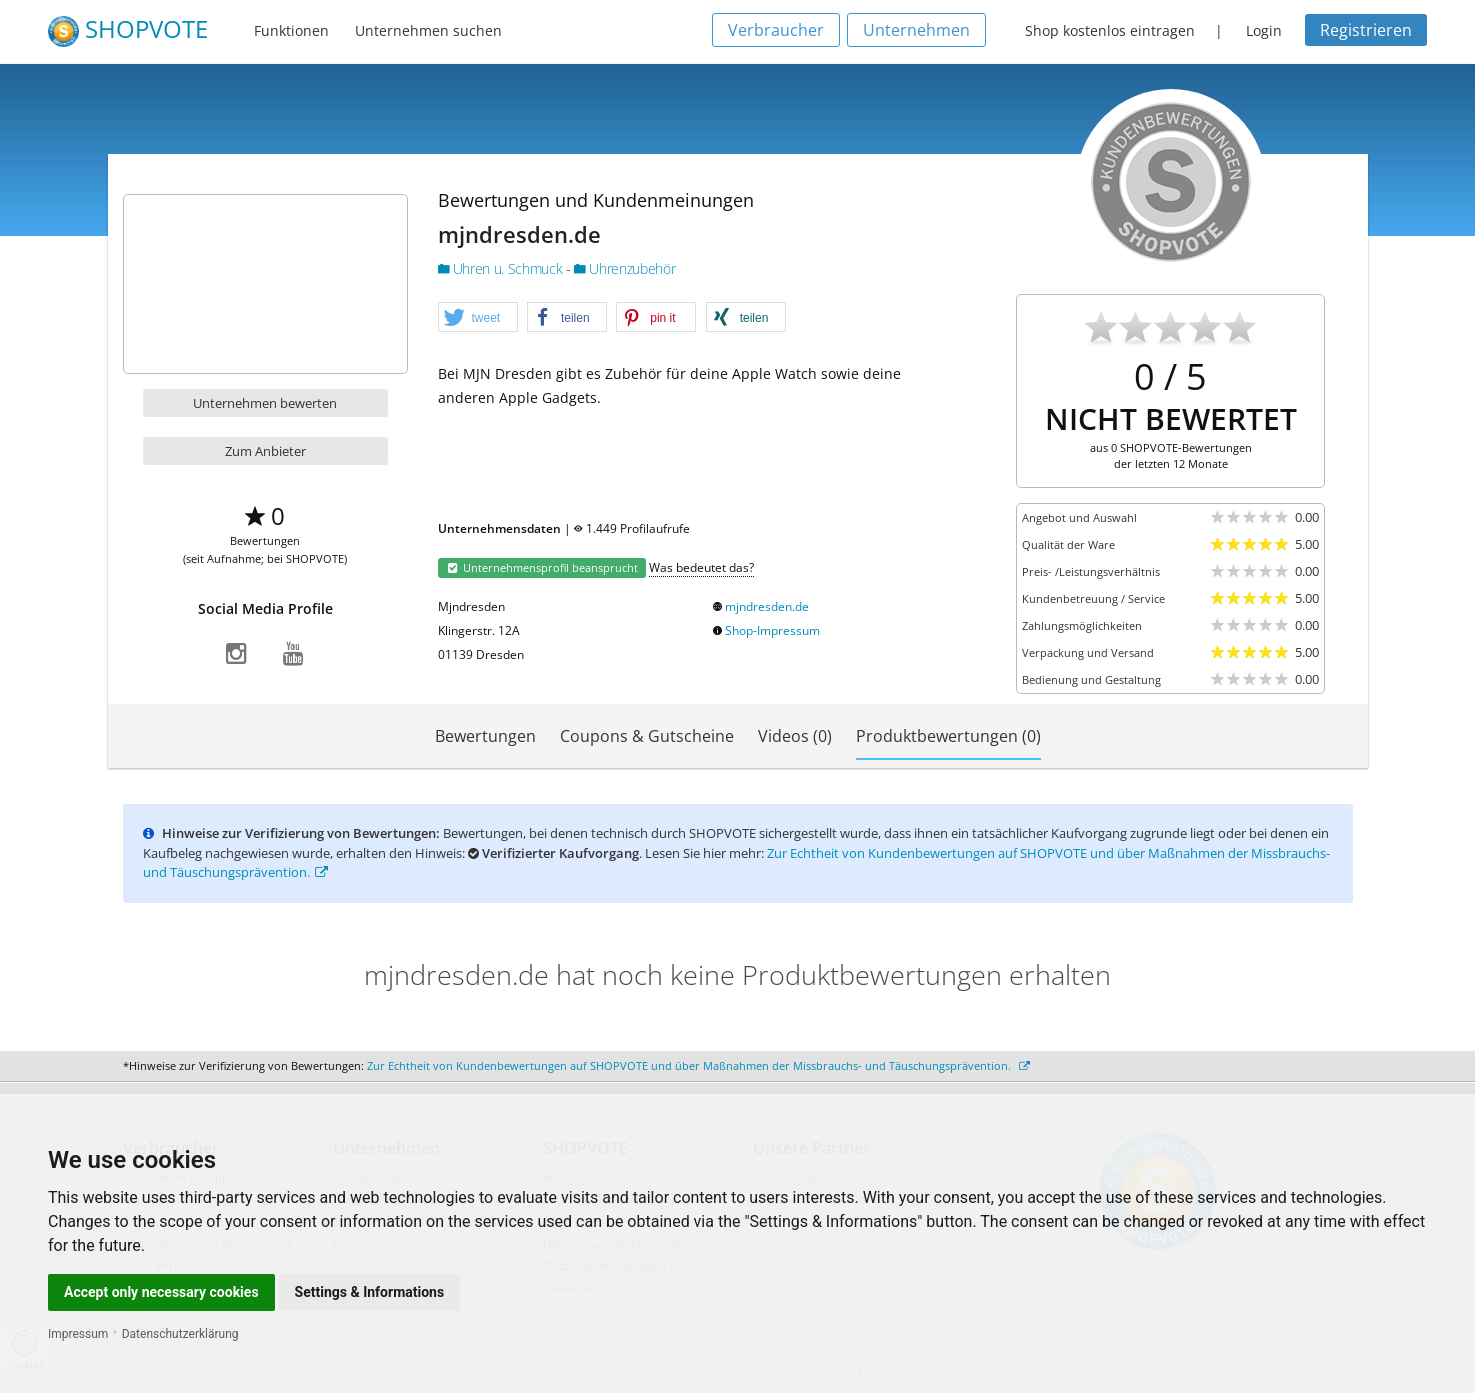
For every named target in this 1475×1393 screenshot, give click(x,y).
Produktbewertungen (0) (948, 736)
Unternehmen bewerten (265, 403)
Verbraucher (776, 30)
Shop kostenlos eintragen (1110, 30)
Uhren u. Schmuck (502, 268)
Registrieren (1366, 30)
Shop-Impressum (772, 630)
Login (1264, 30)
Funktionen (291, 30)
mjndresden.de (767, 606)
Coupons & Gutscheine (647, 736)
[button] (478, 318)
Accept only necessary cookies (161, 1292)
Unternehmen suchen (428, 30)
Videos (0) (795, 736)
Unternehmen (916, 30)
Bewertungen (485, 736)
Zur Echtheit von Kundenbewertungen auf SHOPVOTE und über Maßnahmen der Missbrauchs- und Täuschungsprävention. (698, 1065)
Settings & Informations (370, 1292)
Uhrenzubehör (624, 268)
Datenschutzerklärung (180, 1334)
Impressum (78, 1334)
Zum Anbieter (265, 451)
